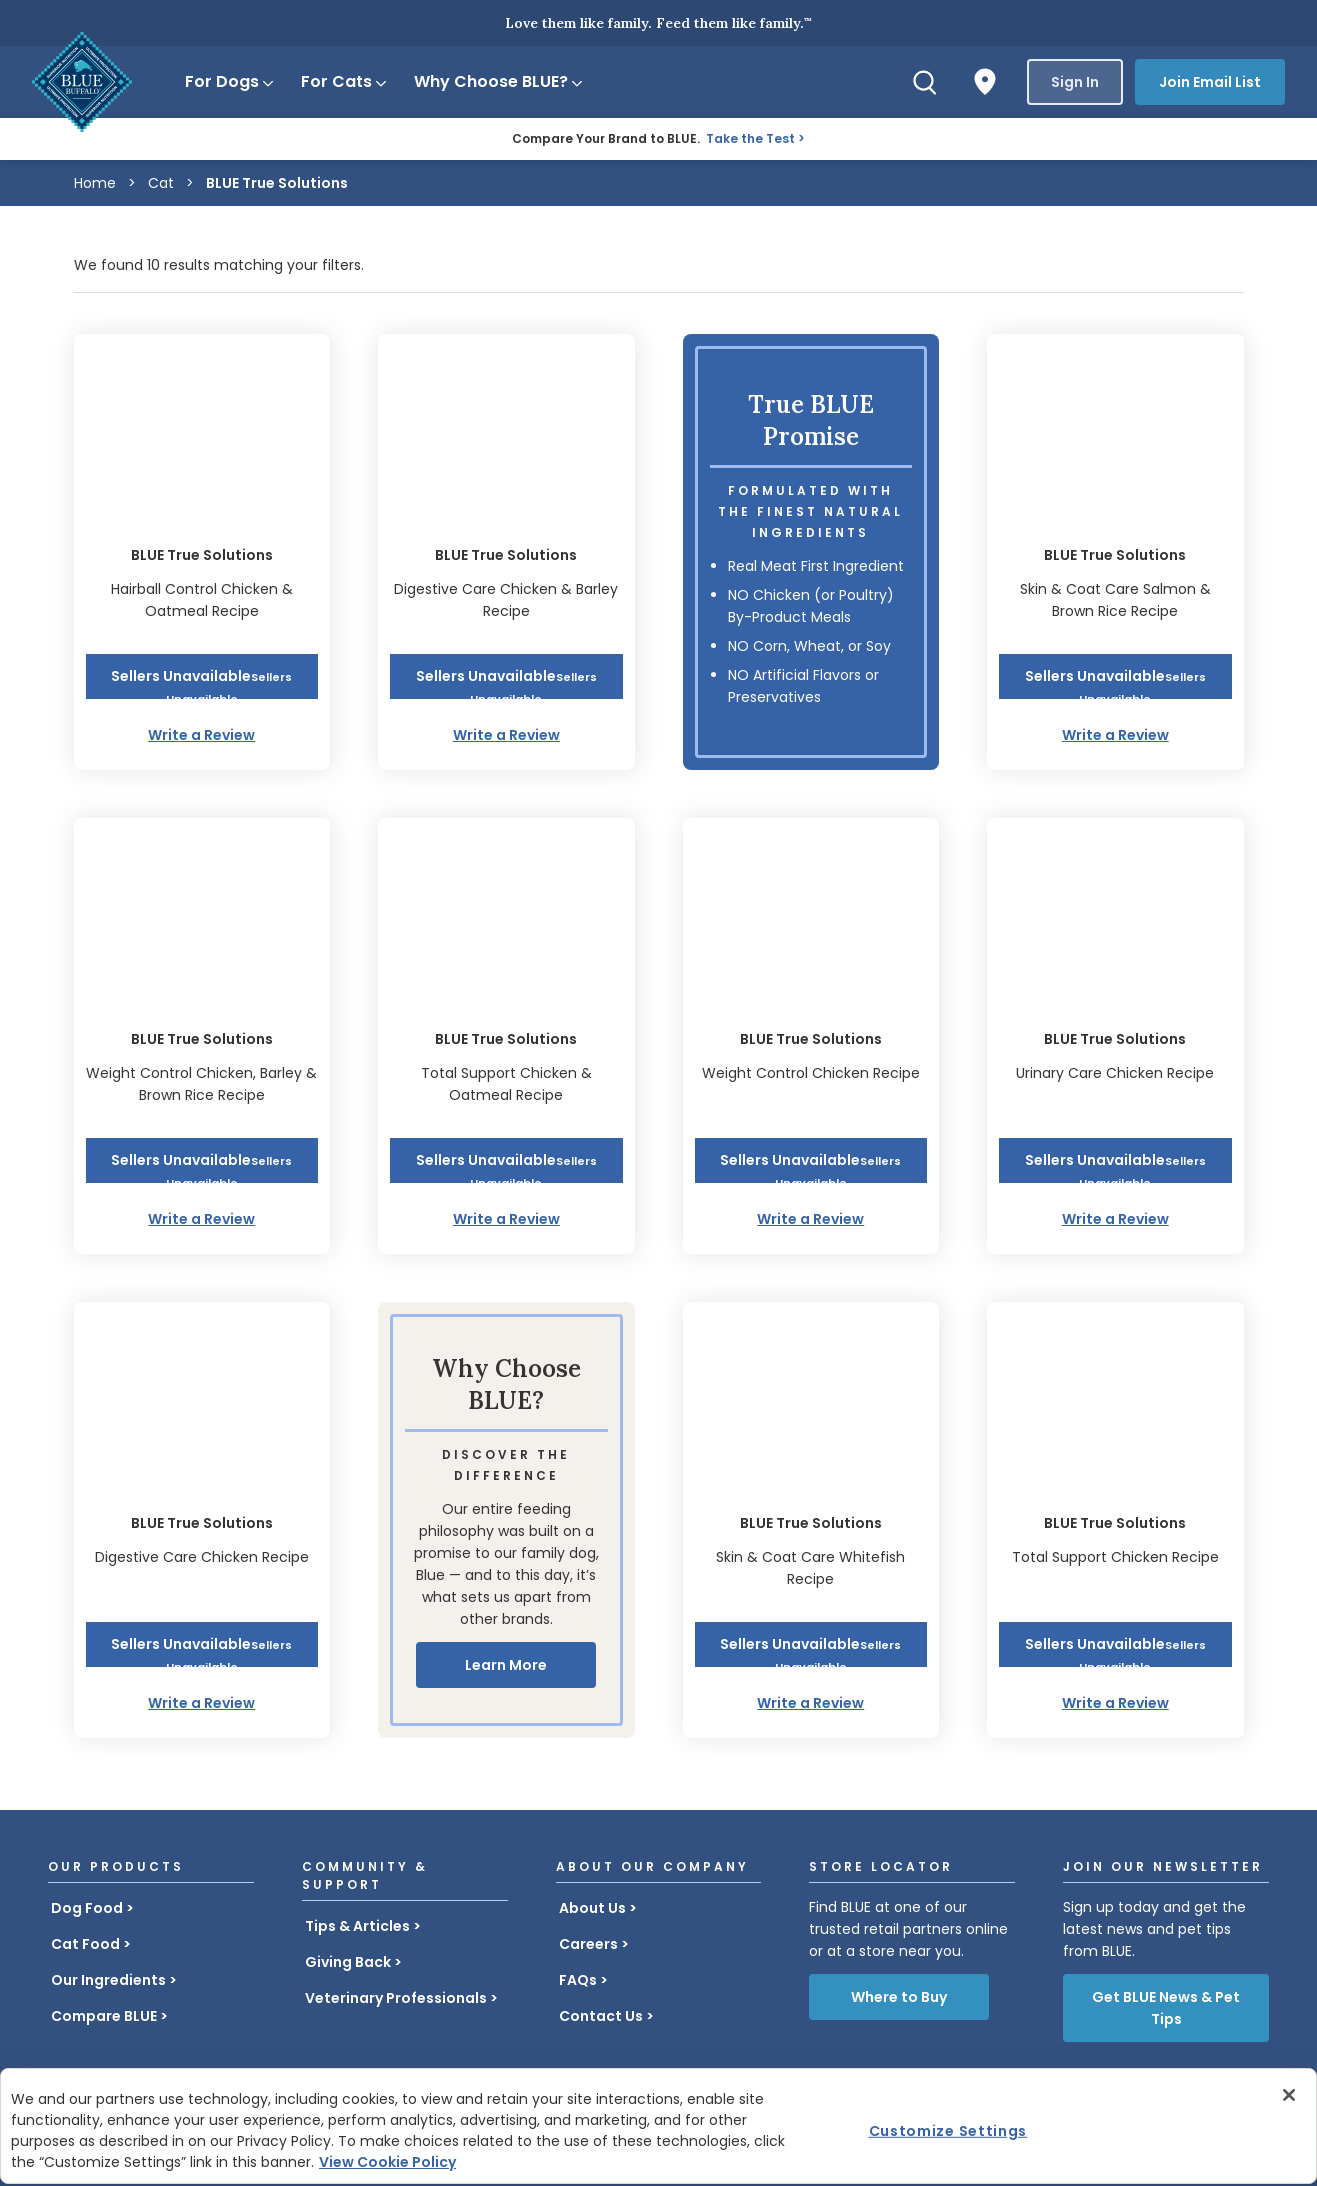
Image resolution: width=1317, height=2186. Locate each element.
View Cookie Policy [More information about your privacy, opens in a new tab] (387, 2162)
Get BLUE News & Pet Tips (1166, 2008)
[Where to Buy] (985, 82)
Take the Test (750, 138)
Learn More (506, 1665)
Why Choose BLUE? (499, 81)
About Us (592, 1908)
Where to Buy (899, 1997)
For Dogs (230, 81)
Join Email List (1210, 82)
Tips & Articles (357, 1926)
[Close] (1289, 2095)
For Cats (345, 81)
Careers (588, 1944)
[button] (202, 676)
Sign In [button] (1075, 82)
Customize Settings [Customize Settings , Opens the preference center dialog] (948, 2131)
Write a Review (201, 735)
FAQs (578, 1980)
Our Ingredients (108, 1980)
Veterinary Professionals (396, 1998)
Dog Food (87, 1908)
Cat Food (85, 1944)
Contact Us (601, 2016)
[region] (658, 2126)
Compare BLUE (104, 2016)
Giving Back (348, 1962)
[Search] (925, 82)
